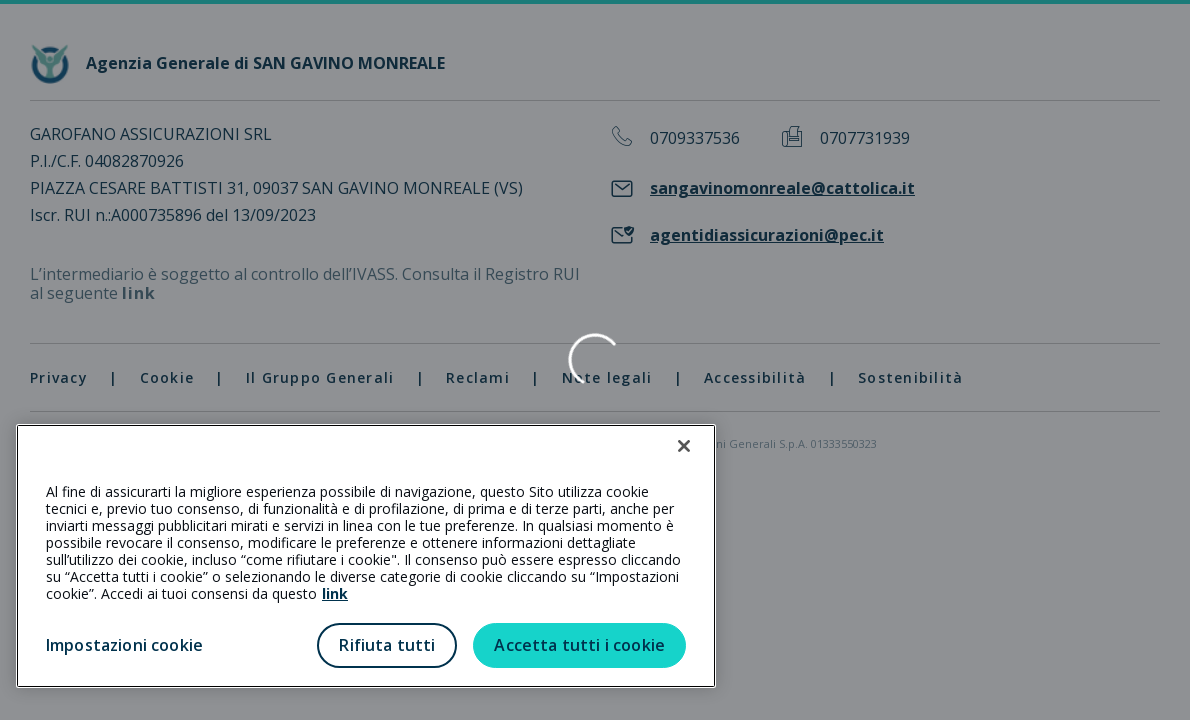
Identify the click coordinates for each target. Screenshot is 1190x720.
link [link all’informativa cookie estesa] (335, 593)
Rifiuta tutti (387, 645)
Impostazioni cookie (124, 645)
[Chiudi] (684, 446)
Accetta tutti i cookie (579, 645)
